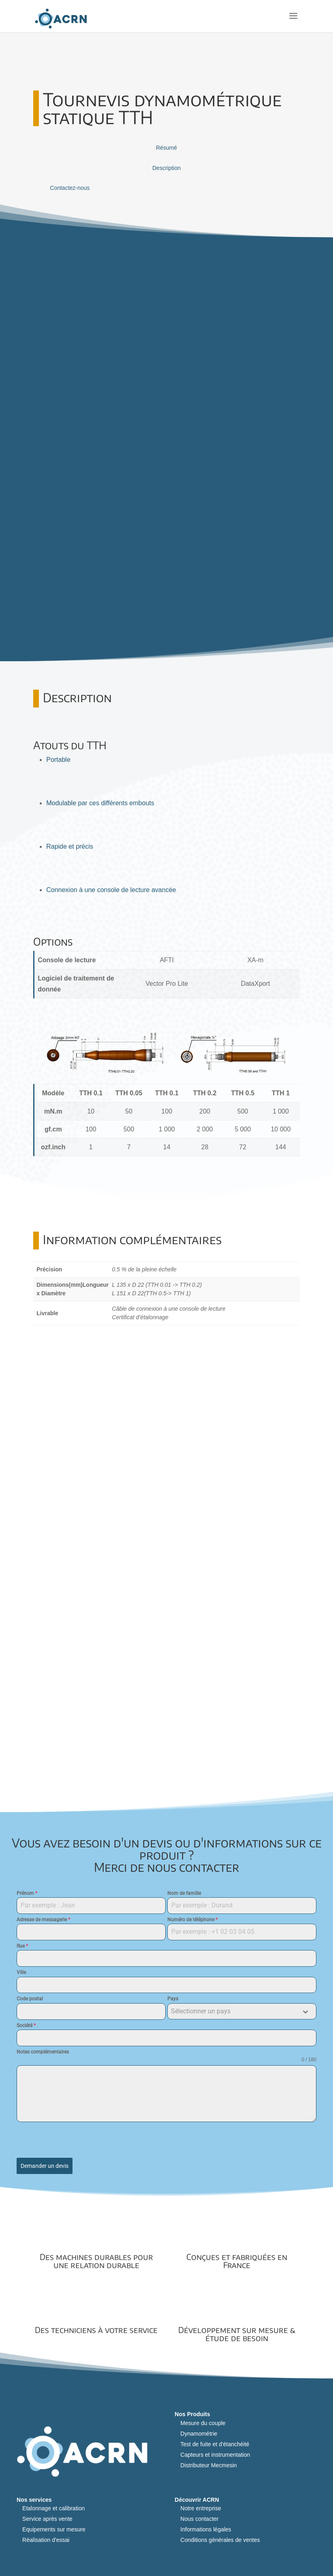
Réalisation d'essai (45, 2540)
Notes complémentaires (43, 2052)
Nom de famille (184, 1894)
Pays (172, 1999)
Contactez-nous (70, 188)
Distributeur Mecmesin (208, 2465)
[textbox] (234, 2011)
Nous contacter (199, 2519)
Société (26, 2026)
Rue (22, 1946)
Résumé (166, 148)
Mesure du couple (202, 2423)
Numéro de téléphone (192, 1920)
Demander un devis (44, 2166)
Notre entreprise (200, 2508)
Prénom (27, 1894)
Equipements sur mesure (53, 2530)
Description (166, 168)
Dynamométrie (198, 2434)
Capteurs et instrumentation (215, 2455)
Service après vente (47, 2519)
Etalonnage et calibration (53, 2508)
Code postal (30, 1999)
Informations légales (205, 2530)
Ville (21, 1973)
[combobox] (241, 2012)
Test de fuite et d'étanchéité (214, 2444)
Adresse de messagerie (43, 1920)
